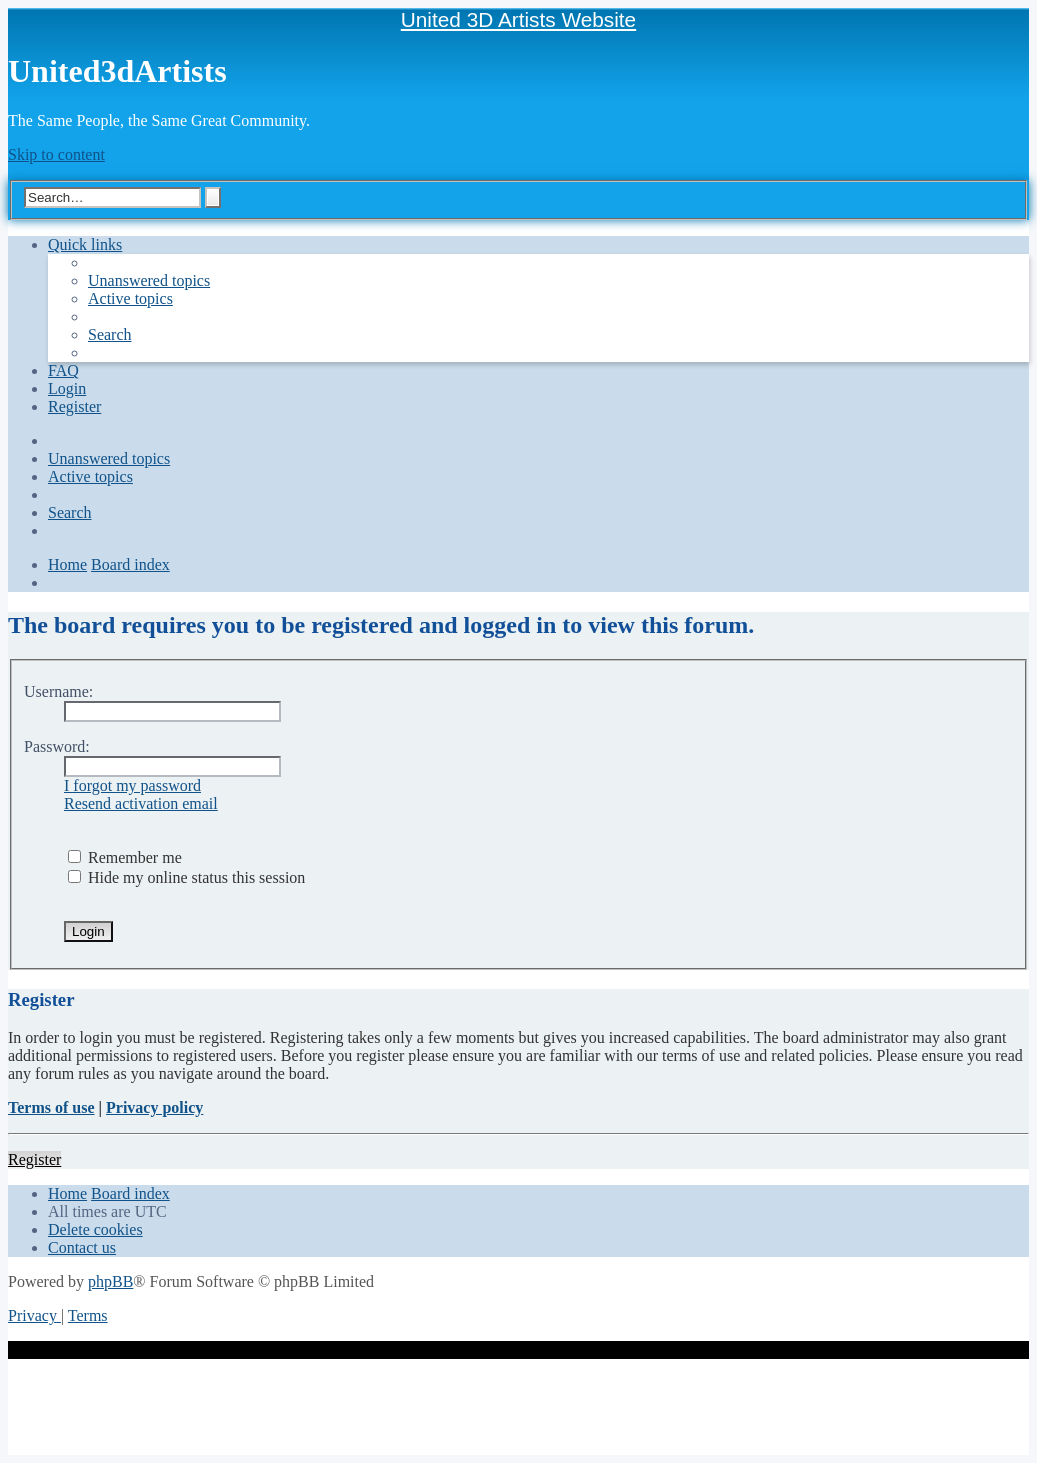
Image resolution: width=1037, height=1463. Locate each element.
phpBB (110, 1281)
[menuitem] (149, 280)
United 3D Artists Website (518, 19)
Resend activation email (141, 803)
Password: (57, 746)
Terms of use (51, 1107)
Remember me (125, 857)
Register (34, 1159)
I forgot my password (132, 785)
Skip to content (56, 154)
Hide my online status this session (186, 877)
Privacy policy (154, 1107)
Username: (58, 691)
